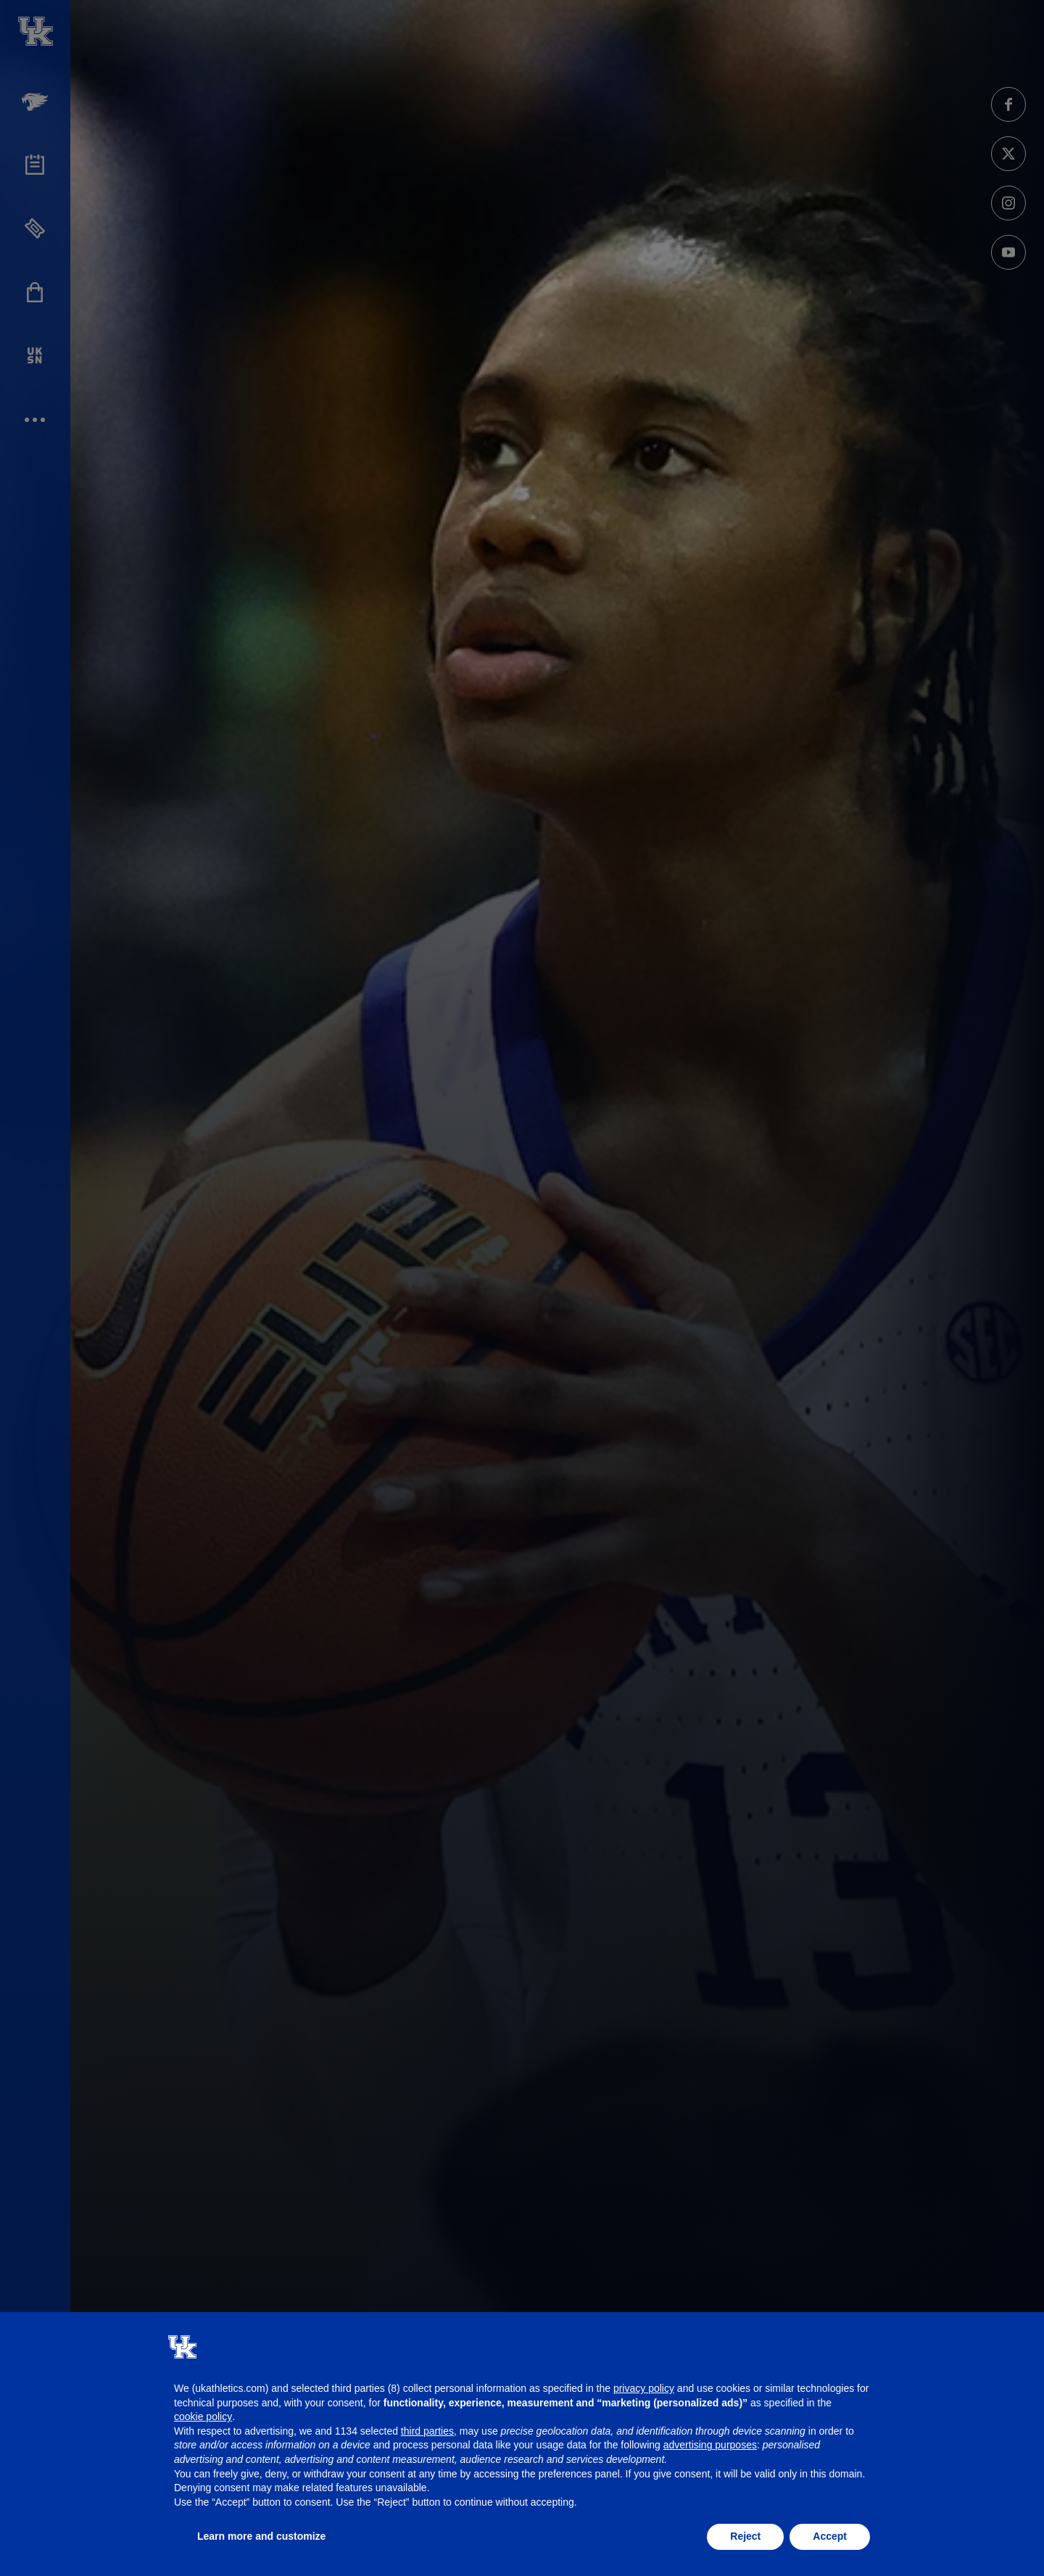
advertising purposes (710, 2445)
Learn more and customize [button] (261, 2536)
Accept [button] (830, 2536)
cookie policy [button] (203, 2416)
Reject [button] (745, 2536)
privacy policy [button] (643, 2388)
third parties (427, 2431)
